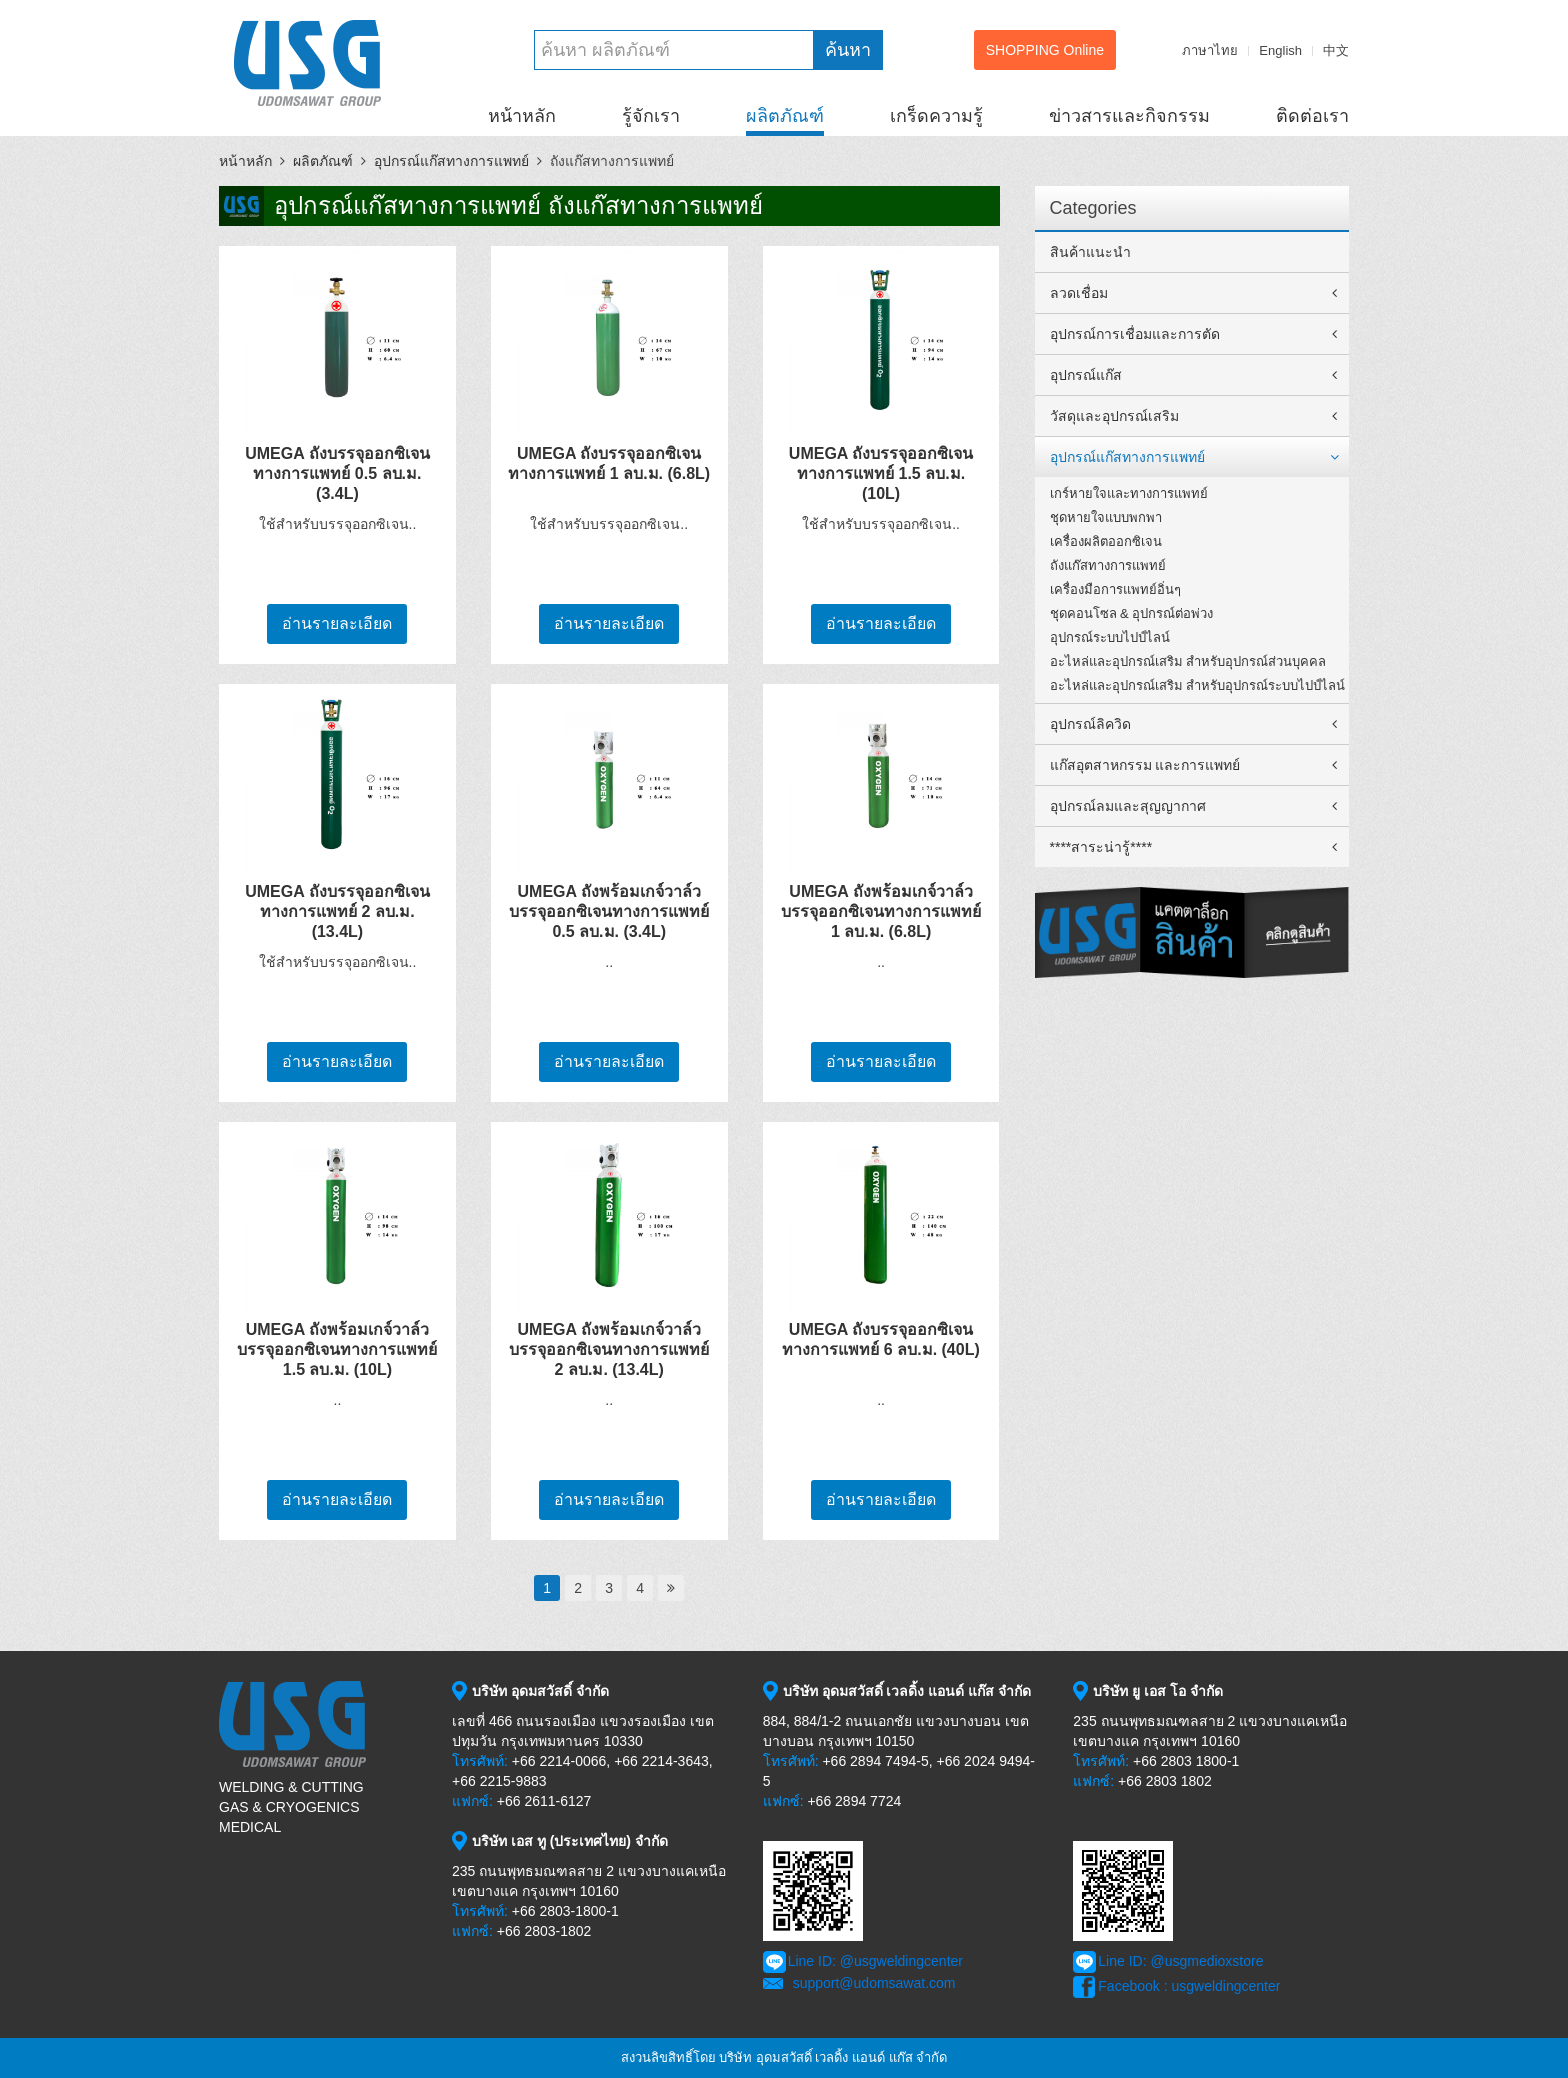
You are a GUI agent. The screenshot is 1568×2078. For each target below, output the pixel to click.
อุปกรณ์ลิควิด (1090, 724)
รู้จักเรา (651, 116)
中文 (1336, 50)
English (1280, 50)
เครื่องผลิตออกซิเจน (1106, 541)
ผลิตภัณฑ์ (785, 116)
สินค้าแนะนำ (1090, 252)
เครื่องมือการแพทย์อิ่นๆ (1115, 589)
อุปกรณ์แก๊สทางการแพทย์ (451, 161)
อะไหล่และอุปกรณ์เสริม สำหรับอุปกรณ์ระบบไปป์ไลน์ (1198, 685)
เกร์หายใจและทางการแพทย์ (1129, 493)
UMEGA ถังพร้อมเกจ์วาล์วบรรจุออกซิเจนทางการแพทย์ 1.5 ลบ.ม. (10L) (337, 1349)
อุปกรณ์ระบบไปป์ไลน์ (1110, 637)
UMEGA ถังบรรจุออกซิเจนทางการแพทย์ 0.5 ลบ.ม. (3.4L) (337, 473)
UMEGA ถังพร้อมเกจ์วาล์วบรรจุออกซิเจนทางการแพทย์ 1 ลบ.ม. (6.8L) (881, 911)
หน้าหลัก (522, 116)
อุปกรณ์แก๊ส (1086, 375)
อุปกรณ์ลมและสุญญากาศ (1128, 806)
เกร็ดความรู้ (936, 116)
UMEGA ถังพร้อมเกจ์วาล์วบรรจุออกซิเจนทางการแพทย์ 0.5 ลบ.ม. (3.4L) (609, 911)
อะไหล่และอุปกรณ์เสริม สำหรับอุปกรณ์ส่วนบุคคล (1188, 661)
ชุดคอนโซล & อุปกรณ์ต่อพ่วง (1132, 613)
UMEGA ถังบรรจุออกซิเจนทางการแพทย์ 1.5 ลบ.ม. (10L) (881, 473)
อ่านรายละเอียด (337, 623)
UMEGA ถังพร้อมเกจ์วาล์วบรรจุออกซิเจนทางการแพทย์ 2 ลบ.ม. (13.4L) (609, 1349)
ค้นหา (848, 50)
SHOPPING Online (1045, 50)
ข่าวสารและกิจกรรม (1129, 116)
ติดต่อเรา (1312, 116)
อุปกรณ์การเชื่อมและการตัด (1135, 334)
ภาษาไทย (1210, 50)
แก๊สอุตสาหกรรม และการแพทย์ (1145, 765)
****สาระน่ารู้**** (1101, 847)
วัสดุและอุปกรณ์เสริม (1114, 416)
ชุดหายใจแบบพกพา (1106, 517)
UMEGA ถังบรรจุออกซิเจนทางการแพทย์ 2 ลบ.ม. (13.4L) (337, 911)
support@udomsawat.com (874, 1983)
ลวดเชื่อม (1079, 293)
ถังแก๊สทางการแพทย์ (1108, 565)
